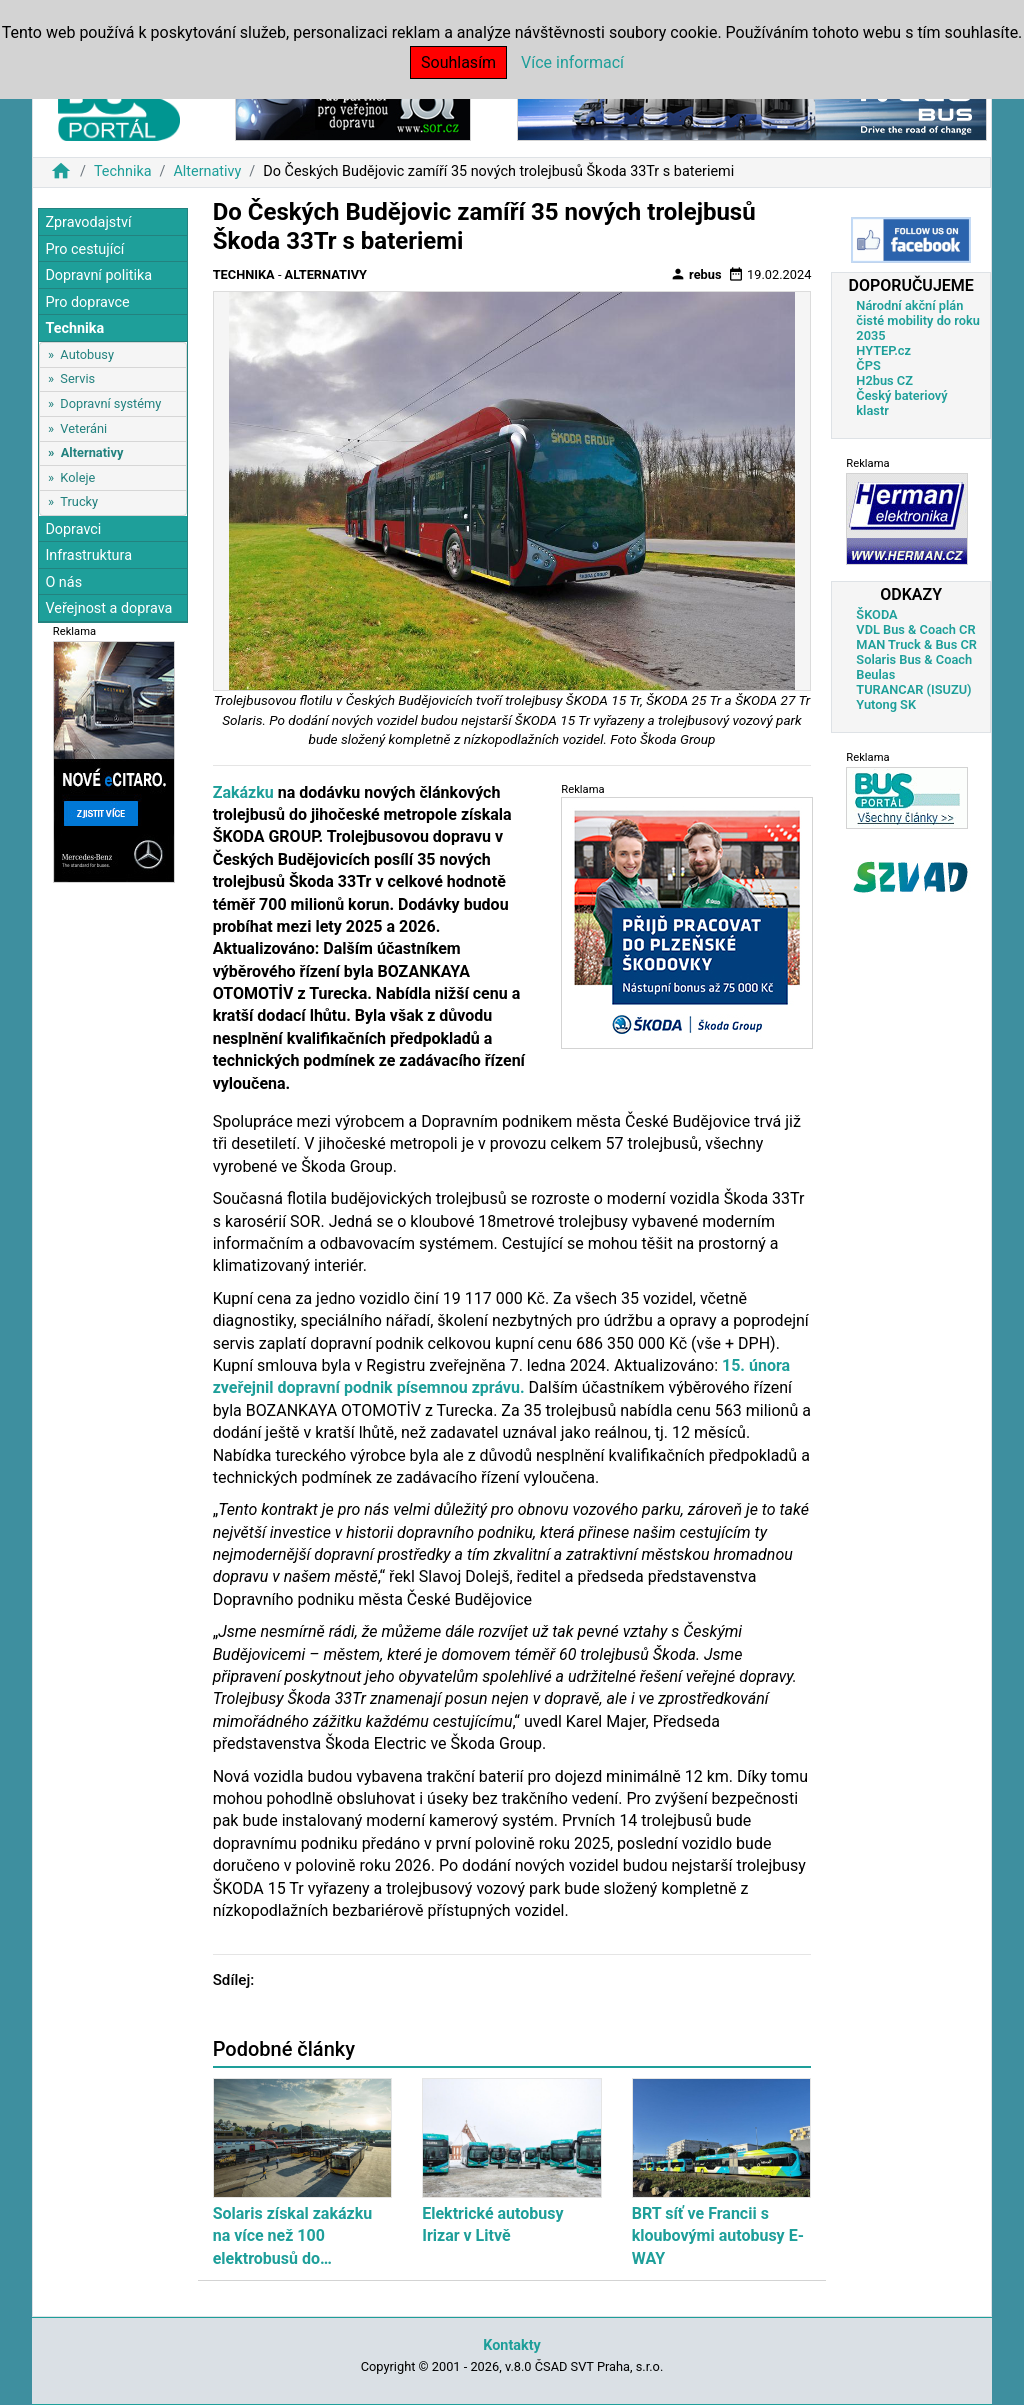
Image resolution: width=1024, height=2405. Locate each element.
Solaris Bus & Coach (914, 659)
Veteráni (83, 428)
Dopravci (73, 529)
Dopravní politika (98, 275)
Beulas (875, 674)
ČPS (868, 365)
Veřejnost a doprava (108, 608)
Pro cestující (84, 249)
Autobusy (87, 354)
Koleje (77, 477)
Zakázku (243, 792)
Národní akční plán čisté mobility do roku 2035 (918, 320)
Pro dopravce (87, 302)
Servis (77, 378)
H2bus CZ (884, 380)
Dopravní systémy (110, 403)
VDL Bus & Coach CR (915, 629)
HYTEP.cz (883, 350)
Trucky (79, 501)
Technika (123, 171)
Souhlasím (458, 62)
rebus (696, 274)
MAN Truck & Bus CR (916, 644)
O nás (63, 582)
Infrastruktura (88, 555)
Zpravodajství (88, 222)
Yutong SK (886, 704)
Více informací (572, 62)
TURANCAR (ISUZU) (913, 689)
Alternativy (207, 171)
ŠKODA (876, 614)
